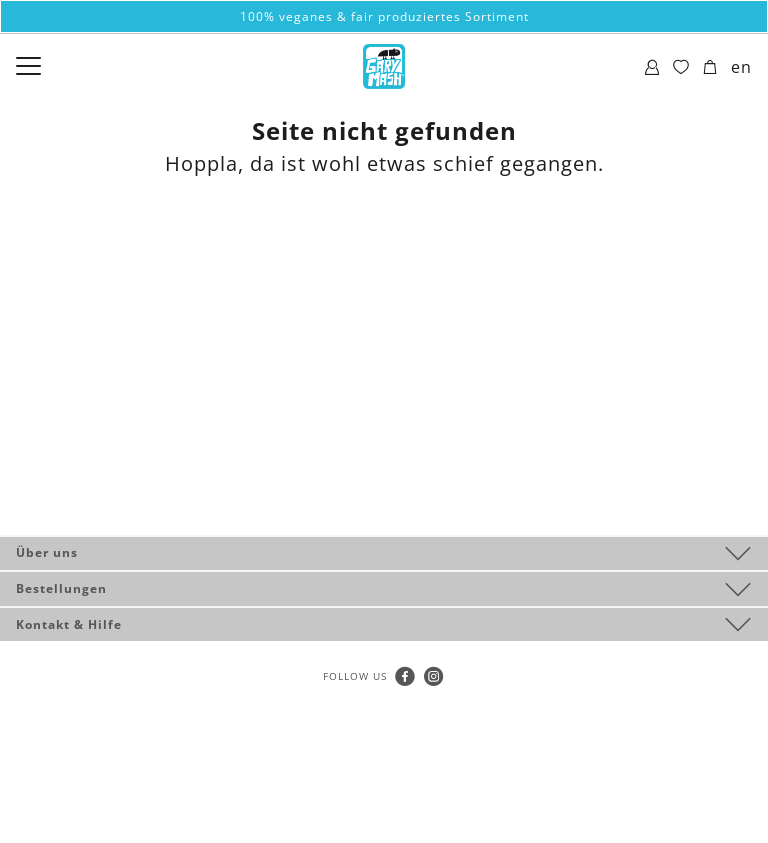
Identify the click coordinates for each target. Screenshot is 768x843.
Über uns (47, 552)
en (741, 67)
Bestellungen (61, 588)
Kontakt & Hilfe (69, 624)
